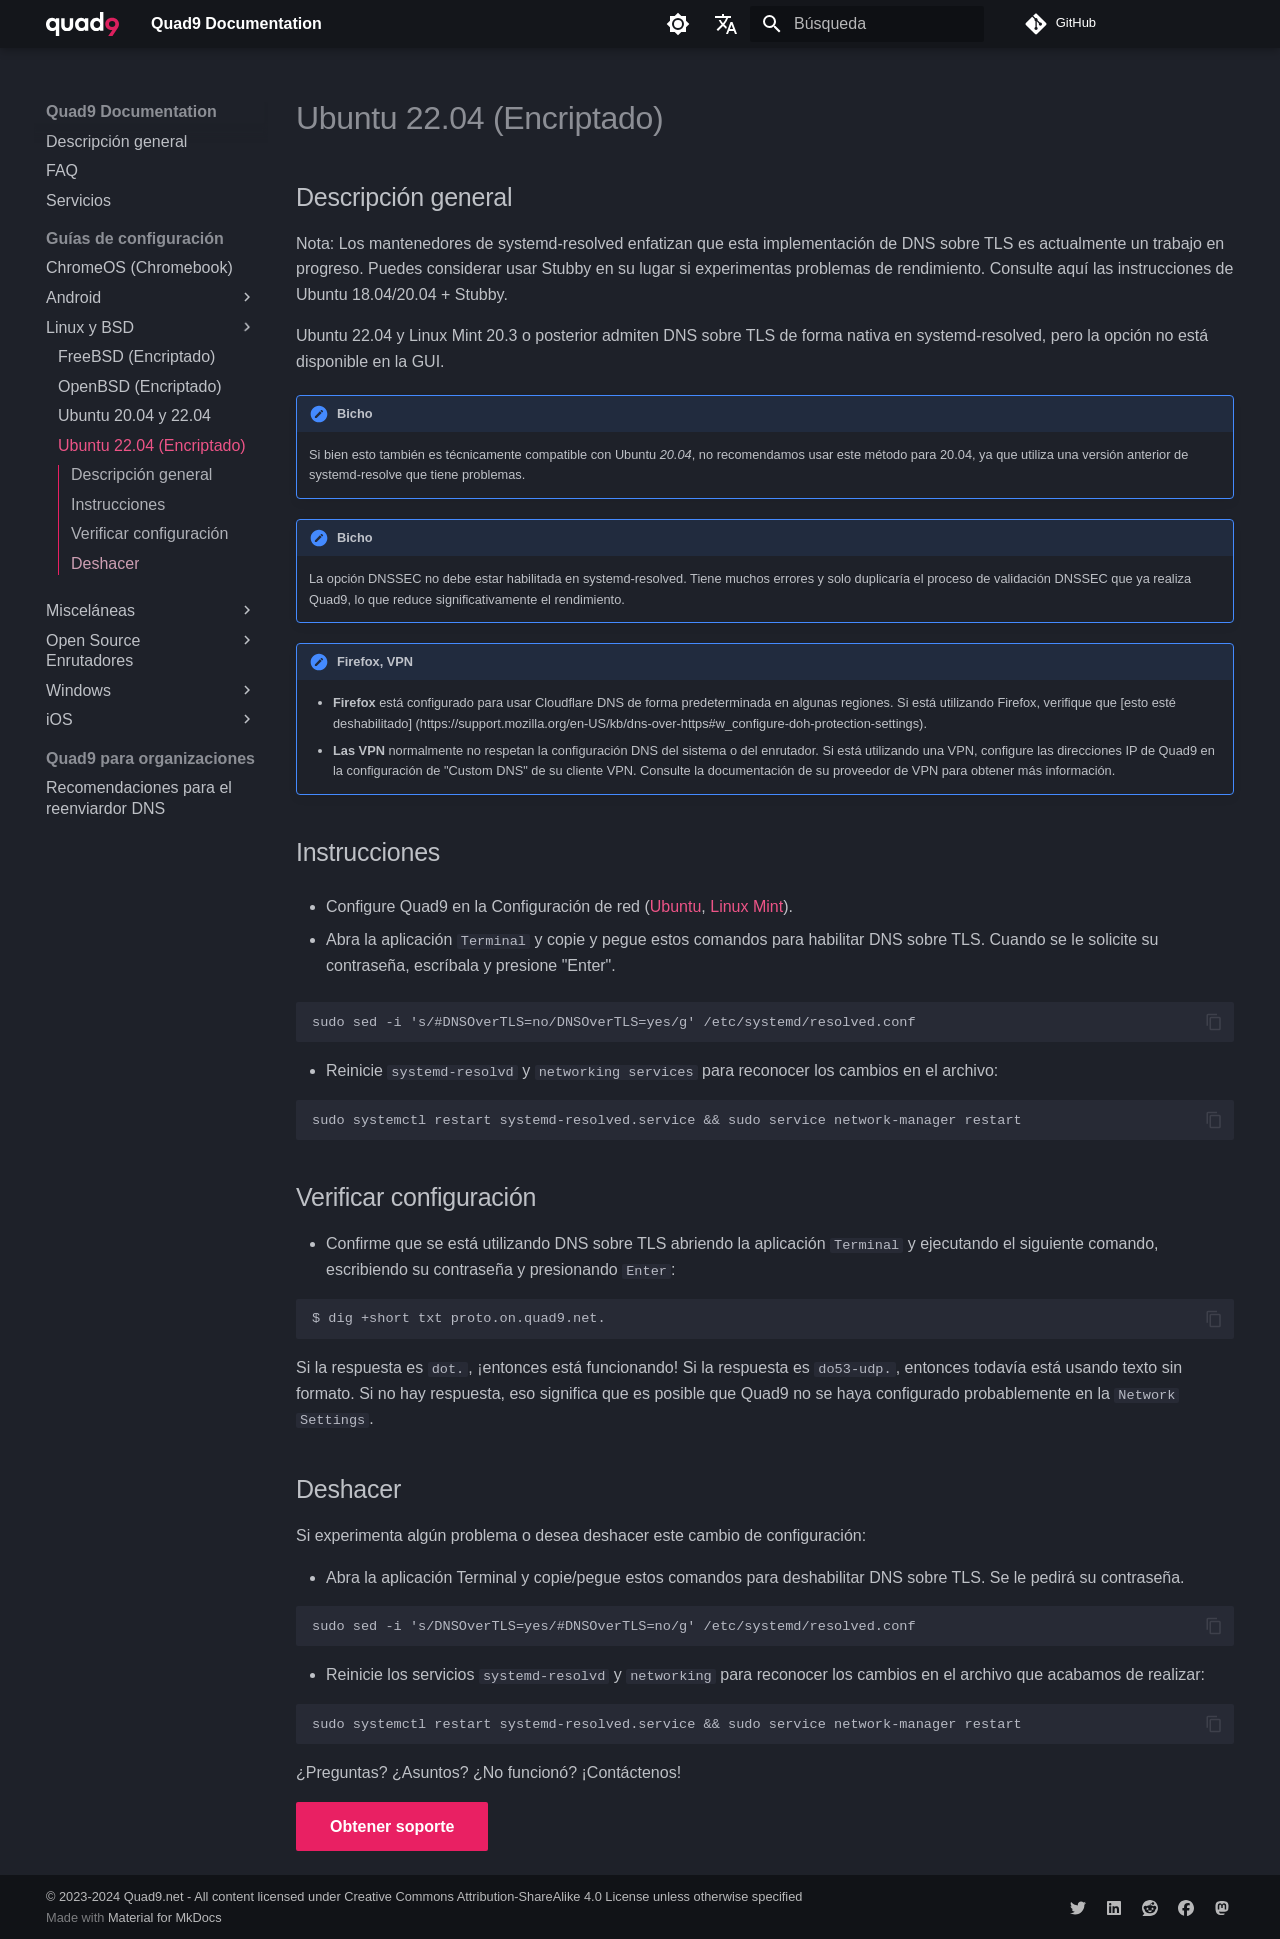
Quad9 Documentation (131, 111)
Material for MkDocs (165, 1916)
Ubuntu (676, 906)
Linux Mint (746, 906)
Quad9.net (154, 1895)
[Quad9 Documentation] (82, 24)
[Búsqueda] (867, 24)
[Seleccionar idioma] (726, 24)
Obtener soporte (392, 1824)
